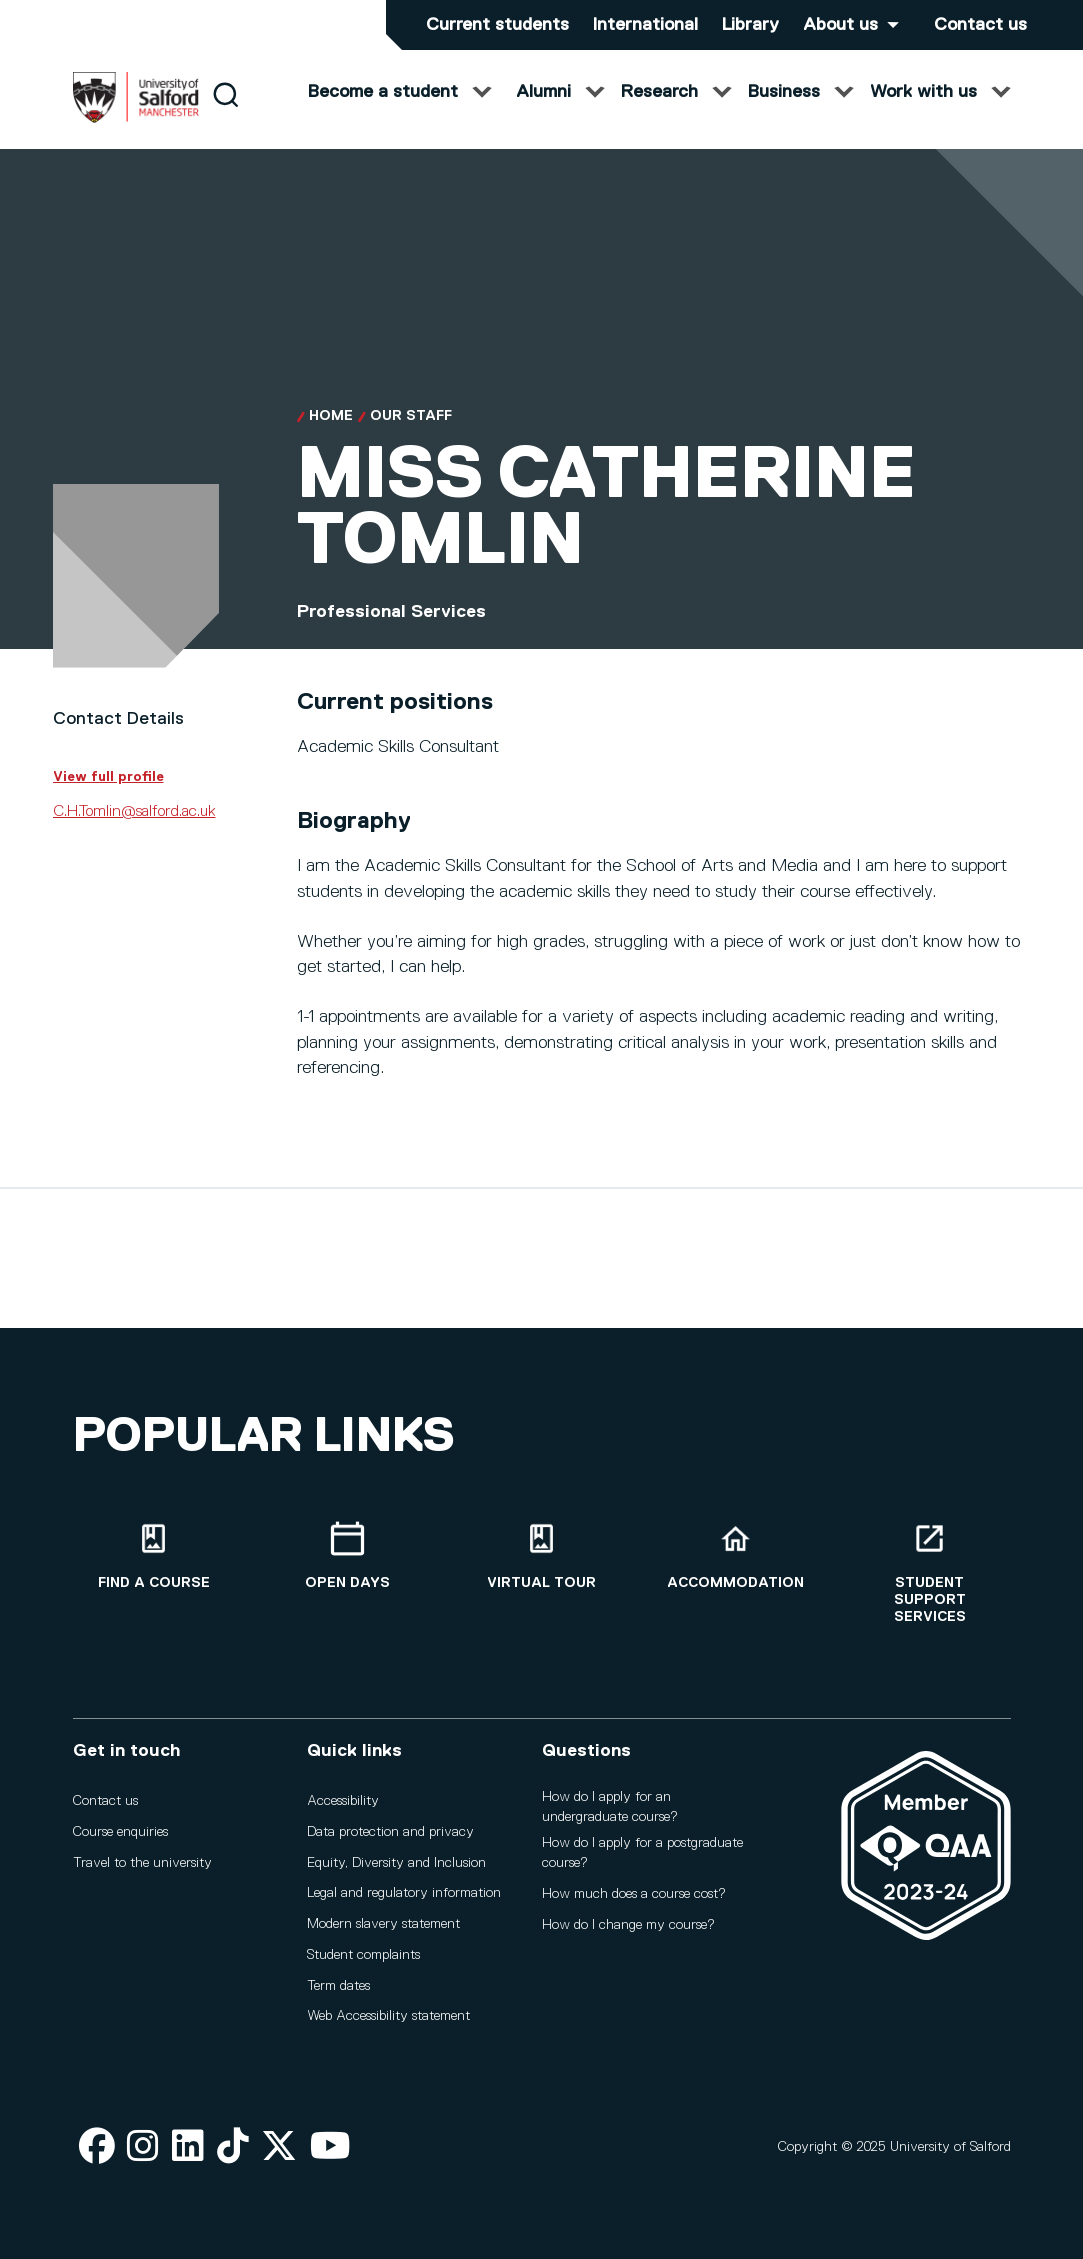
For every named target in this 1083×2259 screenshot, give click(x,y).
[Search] (225, 112)
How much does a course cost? (634, 1894)
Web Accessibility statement (388, 2016)
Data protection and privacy (390, 1832)
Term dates (338, 1986)
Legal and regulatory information (404, 1893)
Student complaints (363, 1955)
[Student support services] (930, 1573)
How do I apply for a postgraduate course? (642, 1853)
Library (750, 25)
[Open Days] (348, 1556)
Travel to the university (142, 1863)
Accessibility (343, 1801)
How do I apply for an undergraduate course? (610, 1807)
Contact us (980, 25)
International (645, 25)
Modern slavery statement (383, 1924)
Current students (497, 25)
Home (331, 434)
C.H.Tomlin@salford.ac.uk (134, 830)
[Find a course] (154, 1556)
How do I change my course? (628, 1925)
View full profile (108, 794)
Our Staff (411, 434)
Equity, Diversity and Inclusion (396, 1863)
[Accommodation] (736, 1556)
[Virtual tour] (542, 1556)
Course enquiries (120, 1832)
